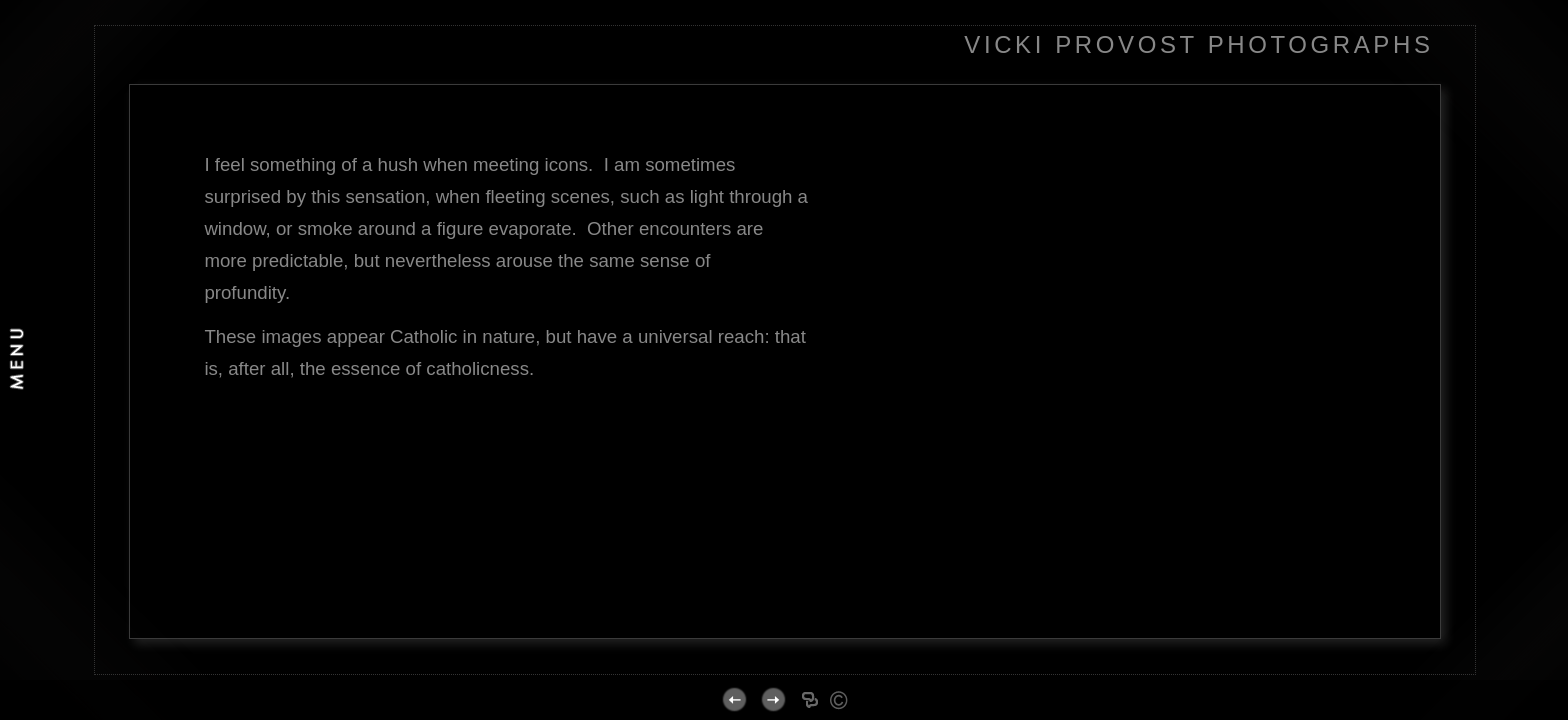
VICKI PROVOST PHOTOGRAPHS (1198, 44)
